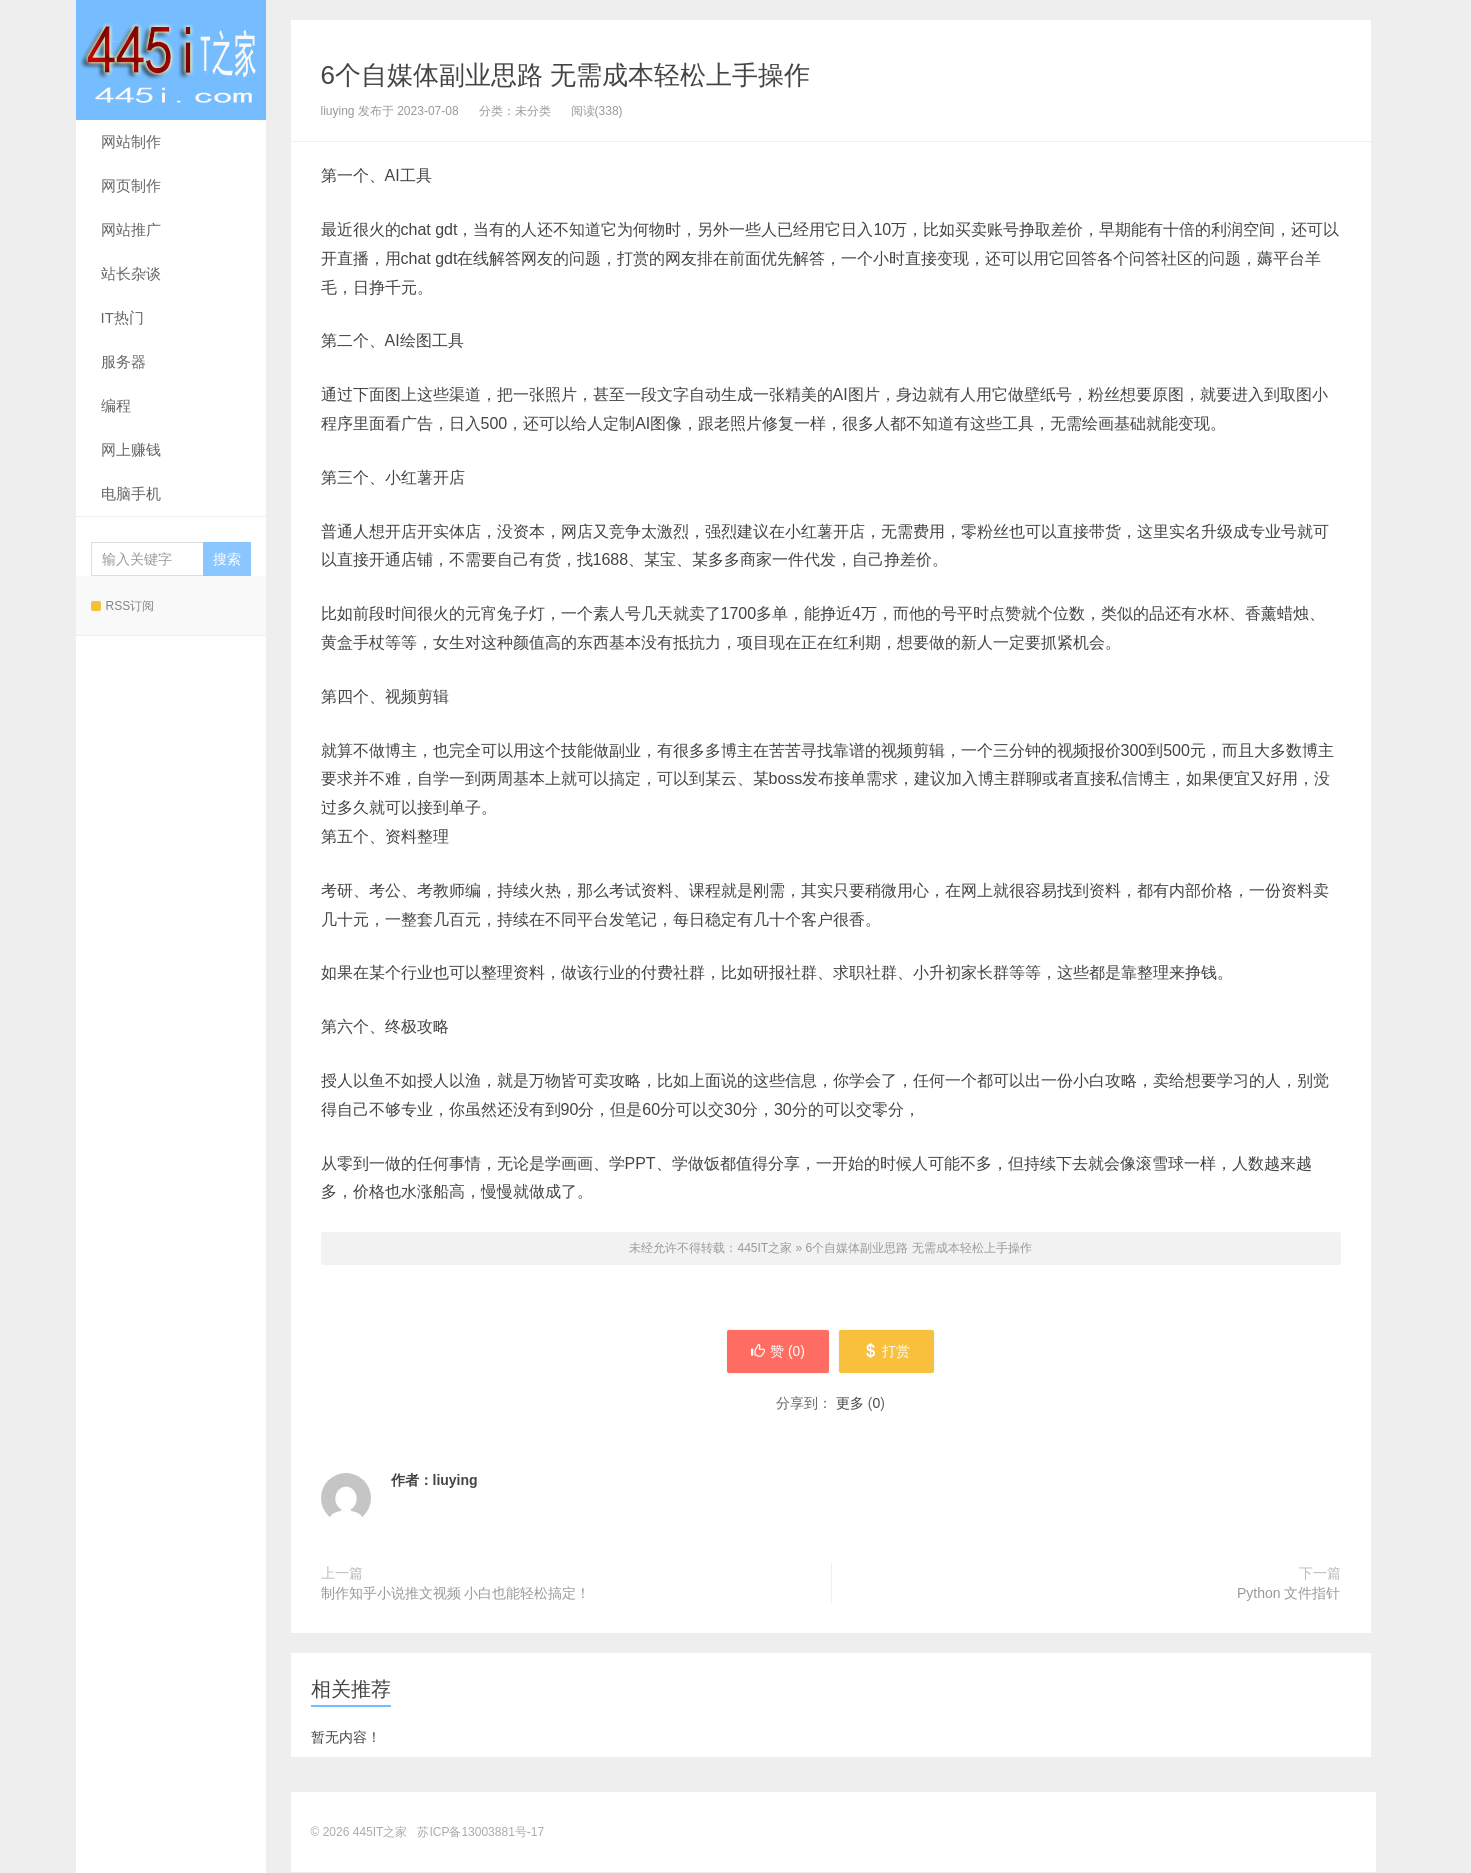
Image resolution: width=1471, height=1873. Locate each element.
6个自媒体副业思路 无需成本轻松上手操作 (566, 75)
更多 (850, 1404)
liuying (455, 1481)
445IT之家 (171, 60)
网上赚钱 (131, 449)
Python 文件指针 (1288, 1594)
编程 (116, 405)
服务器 (123, 361)
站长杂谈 (131, 273)
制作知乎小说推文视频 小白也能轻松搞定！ (456, 1594)
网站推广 (131, 229)
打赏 (887, 1352)
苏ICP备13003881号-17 (480, 1833)
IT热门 (122, 317)
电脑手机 (131, 493)
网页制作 (131, 185)
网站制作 (131, 141)
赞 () (777, 1352)
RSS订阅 (123, 606)
